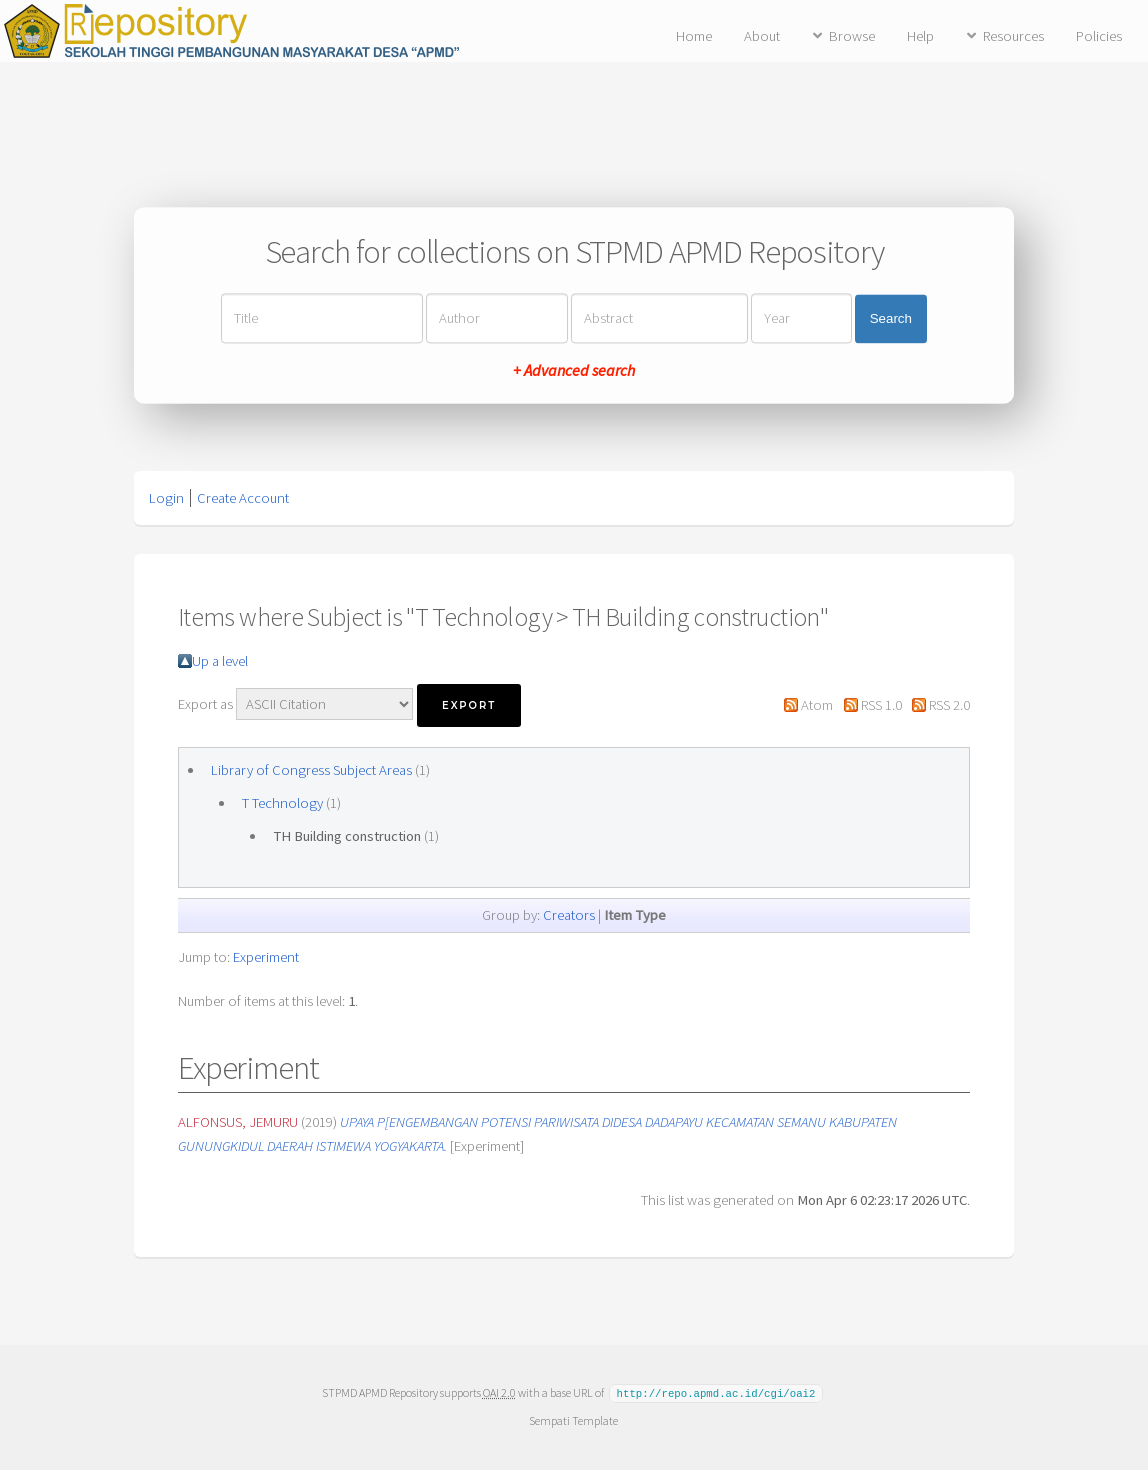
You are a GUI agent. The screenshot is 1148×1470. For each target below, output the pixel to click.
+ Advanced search (574, 371)
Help (920, 36)
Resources (1013, 36)
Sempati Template (573, 1419)
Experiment (266, 957)
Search (891, 318)
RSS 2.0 (949, 705)
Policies (1099, 36)
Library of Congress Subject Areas (311, 770)
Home (694, 36)
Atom (817, 705)
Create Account (243, 498)
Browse (852, 36)
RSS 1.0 (881, 705)
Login (166, 498)
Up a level (220, 661)
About (762, 36)
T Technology (282, 803)
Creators (569, 915)
